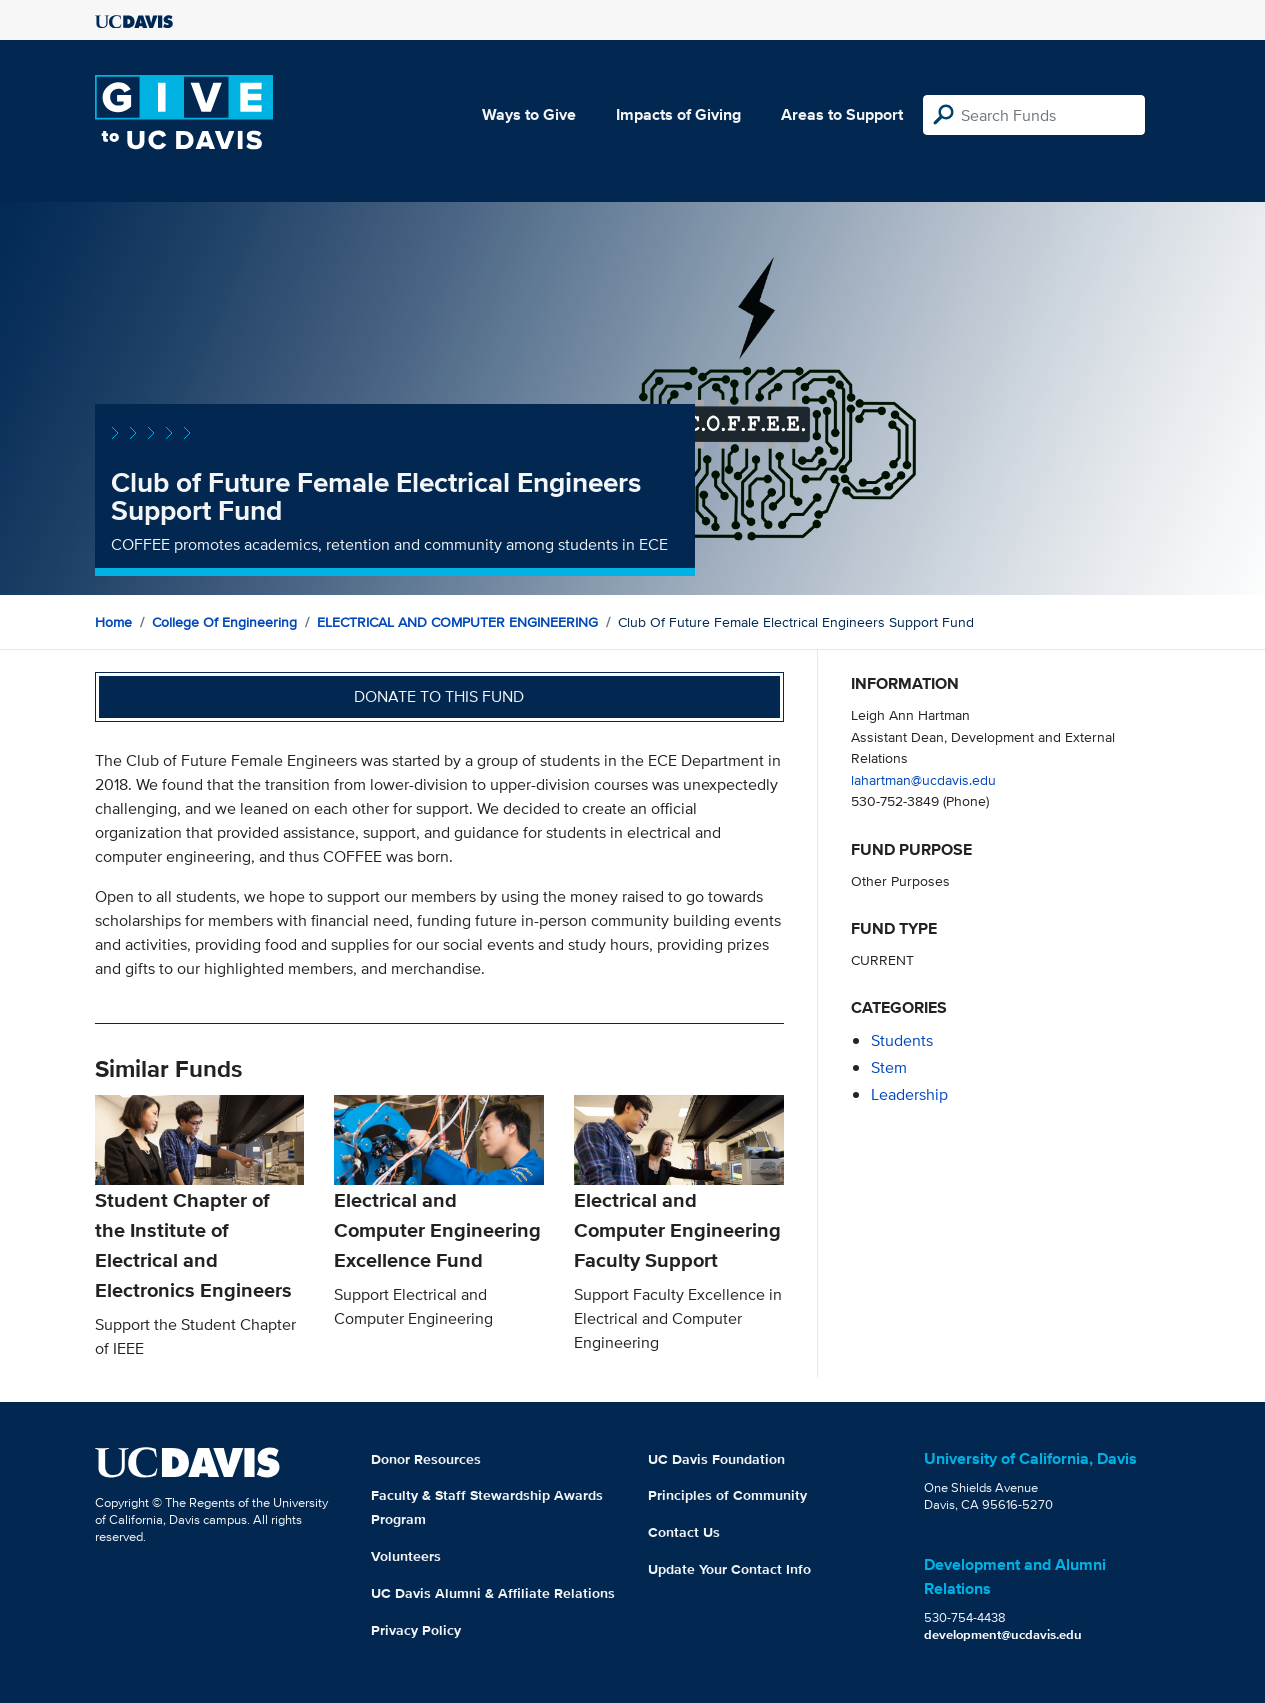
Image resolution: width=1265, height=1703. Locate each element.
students (902, 1040)
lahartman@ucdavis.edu (923, 779)
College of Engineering (224, 622)
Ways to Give (529, 114)
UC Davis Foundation (716, 1459)
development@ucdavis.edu (1003, 1634)
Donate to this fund (439, 696)
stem (889, 1067)
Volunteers (406, 1556)
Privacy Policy (416, 1630)
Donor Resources (426, 1459)
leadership (909, 1094)
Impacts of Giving (678, 114)
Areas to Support (842, 114)
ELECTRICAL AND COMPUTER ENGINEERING (457, 622)
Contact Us (684, 1532)
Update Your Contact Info (729, 1569)
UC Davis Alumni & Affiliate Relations (493, 1593)
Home (113, 622)
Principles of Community (727, 1495)
